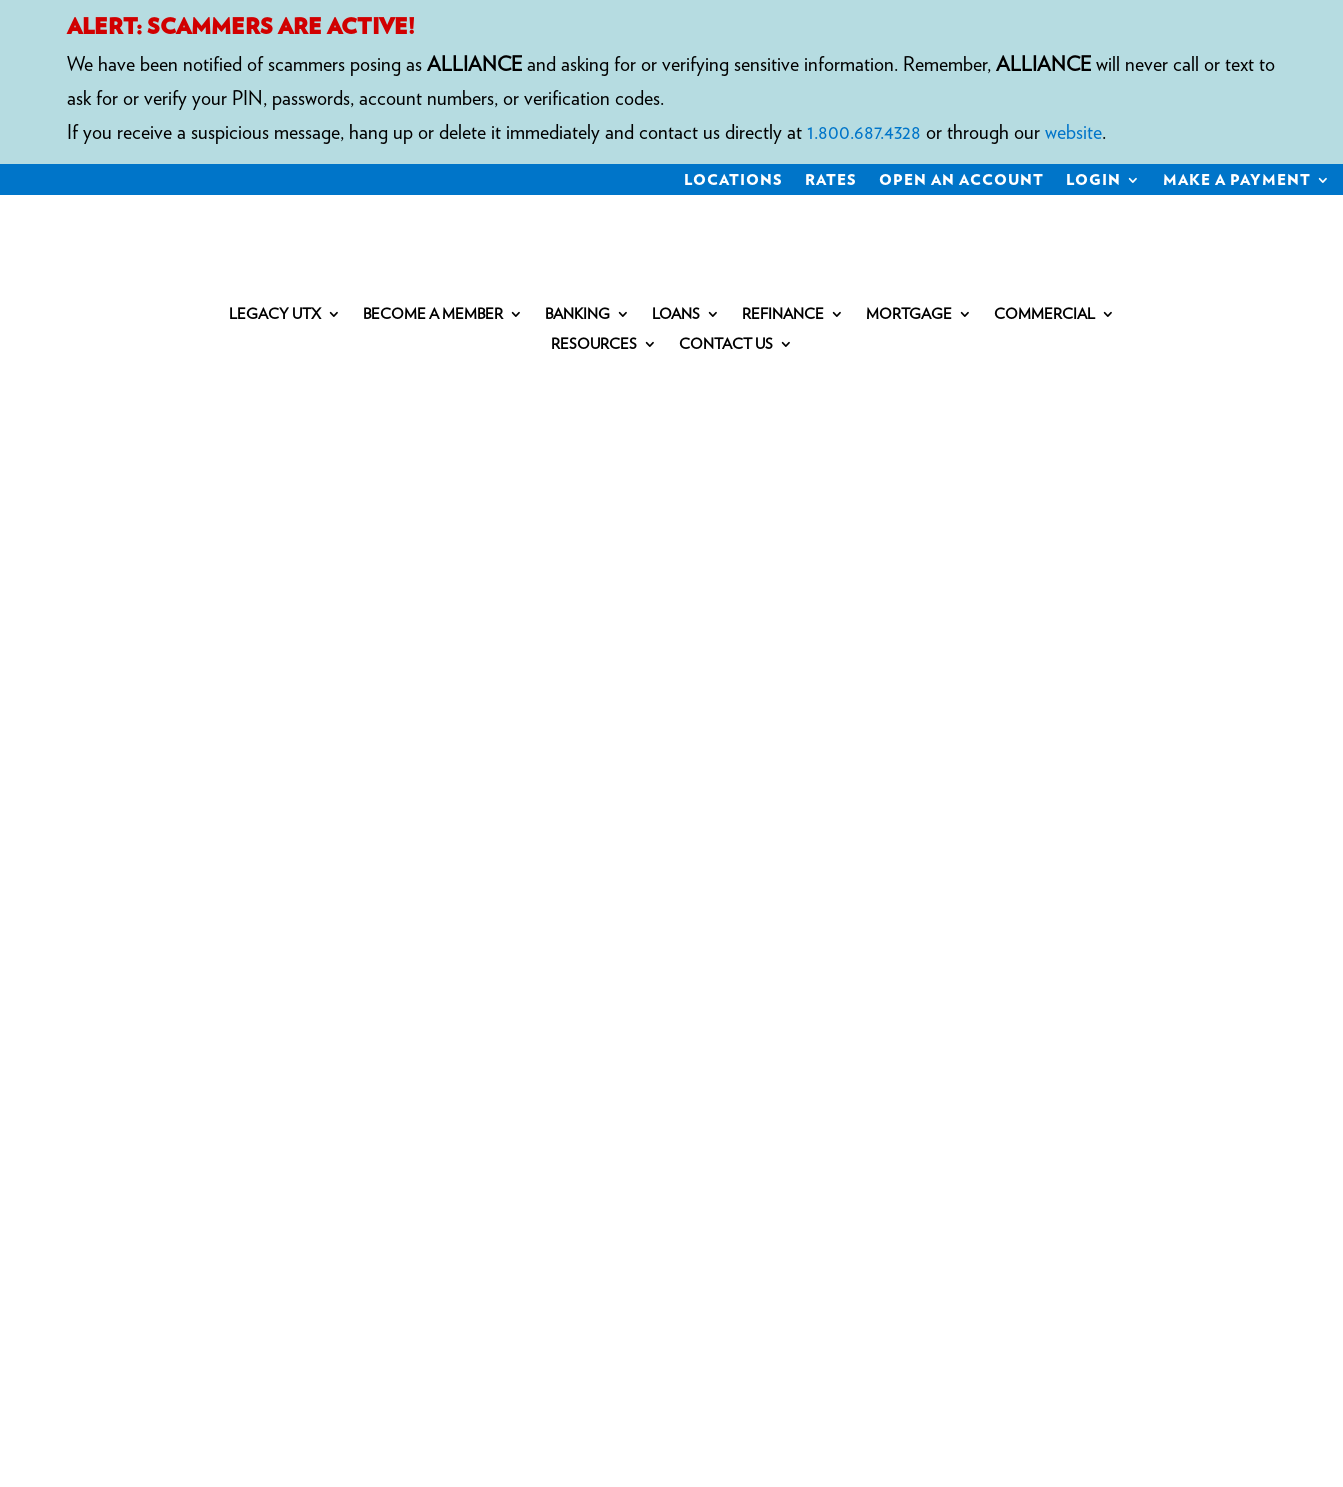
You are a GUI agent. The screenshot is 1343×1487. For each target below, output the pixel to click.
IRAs (155, 880)
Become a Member (433, 315)
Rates (831, 181)
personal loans (351, 880)
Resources (594, 345)
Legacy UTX (275, 315)
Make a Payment (1237, 181)
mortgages (232, 880)
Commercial (1044, 315)
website (1073, 132)
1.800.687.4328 (864, 132)
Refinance (783, 315)
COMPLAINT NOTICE (371, 1027)
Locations (733, 181)
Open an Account (961, 181)
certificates (598, 846)
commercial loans (499, 880)
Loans (676, 315)
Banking (577, 315)
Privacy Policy (537, 1027)
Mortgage (909, 315)
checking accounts (300, 846)
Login (1093, 181)
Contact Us (726, 345)
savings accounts (465, 846)
